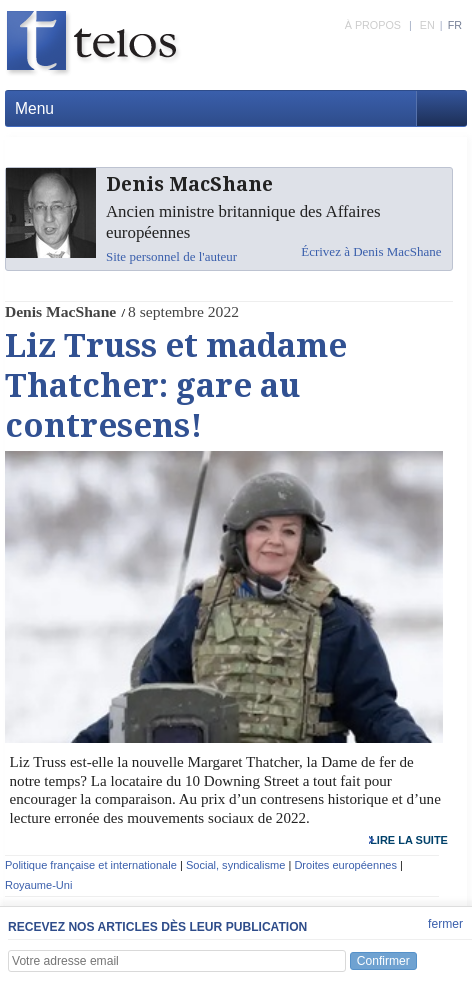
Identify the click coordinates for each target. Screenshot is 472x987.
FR (455, 25)
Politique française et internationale (91, 865)
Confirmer (383, 961)
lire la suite (409, 840)
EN (427, 25)
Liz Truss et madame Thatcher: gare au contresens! (176, 386)
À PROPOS (373, 25)
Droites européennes (345, 865)
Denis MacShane (60, 311)
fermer (445, 924)
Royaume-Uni (39, 885)
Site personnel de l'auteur (171, 256)
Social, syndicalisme (235, 865)
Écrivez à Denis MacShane (371, 251)
